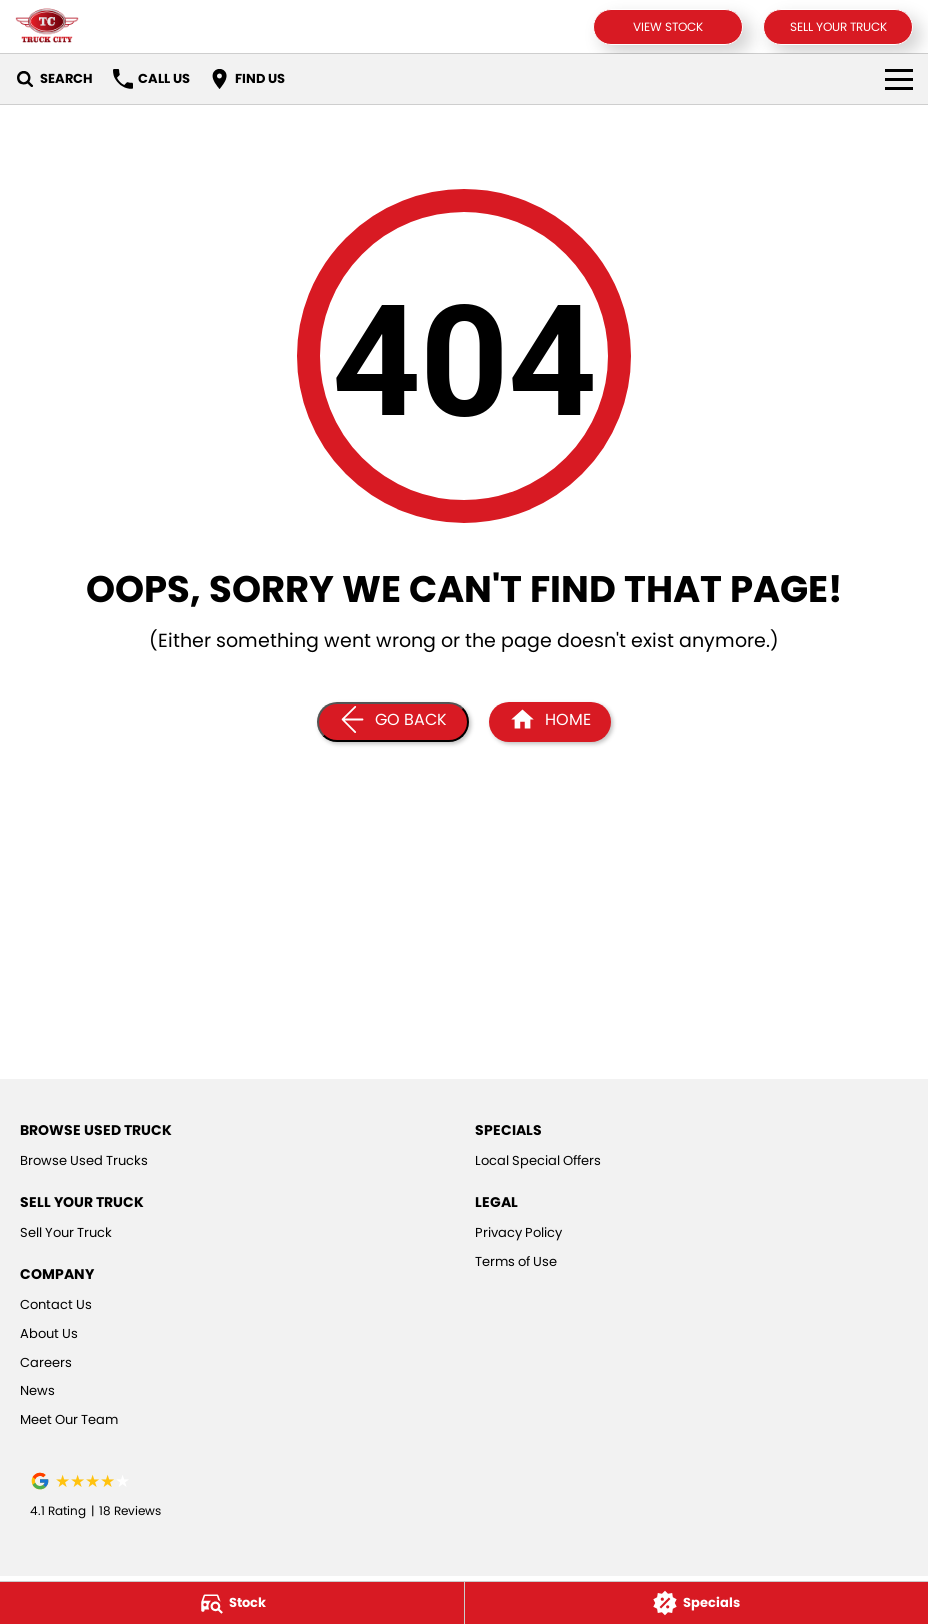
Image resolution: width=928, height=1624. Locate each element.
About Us (49, 1333)
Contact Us (56, 1304)
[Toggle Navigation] (899, 79)
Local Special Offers (538, 1160)
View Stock (668, 26)
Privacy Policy (518, 1232)
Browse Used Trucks (84, 1160)
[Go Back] (393, 722)
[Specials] (697, 1603)
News (37, 1390)
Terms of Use (516, 1261)
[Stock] (232, 1603)
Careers (46, 1362)
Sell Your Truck (838, 26)
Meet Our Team (69, 1419)
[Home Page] (47, 26)
